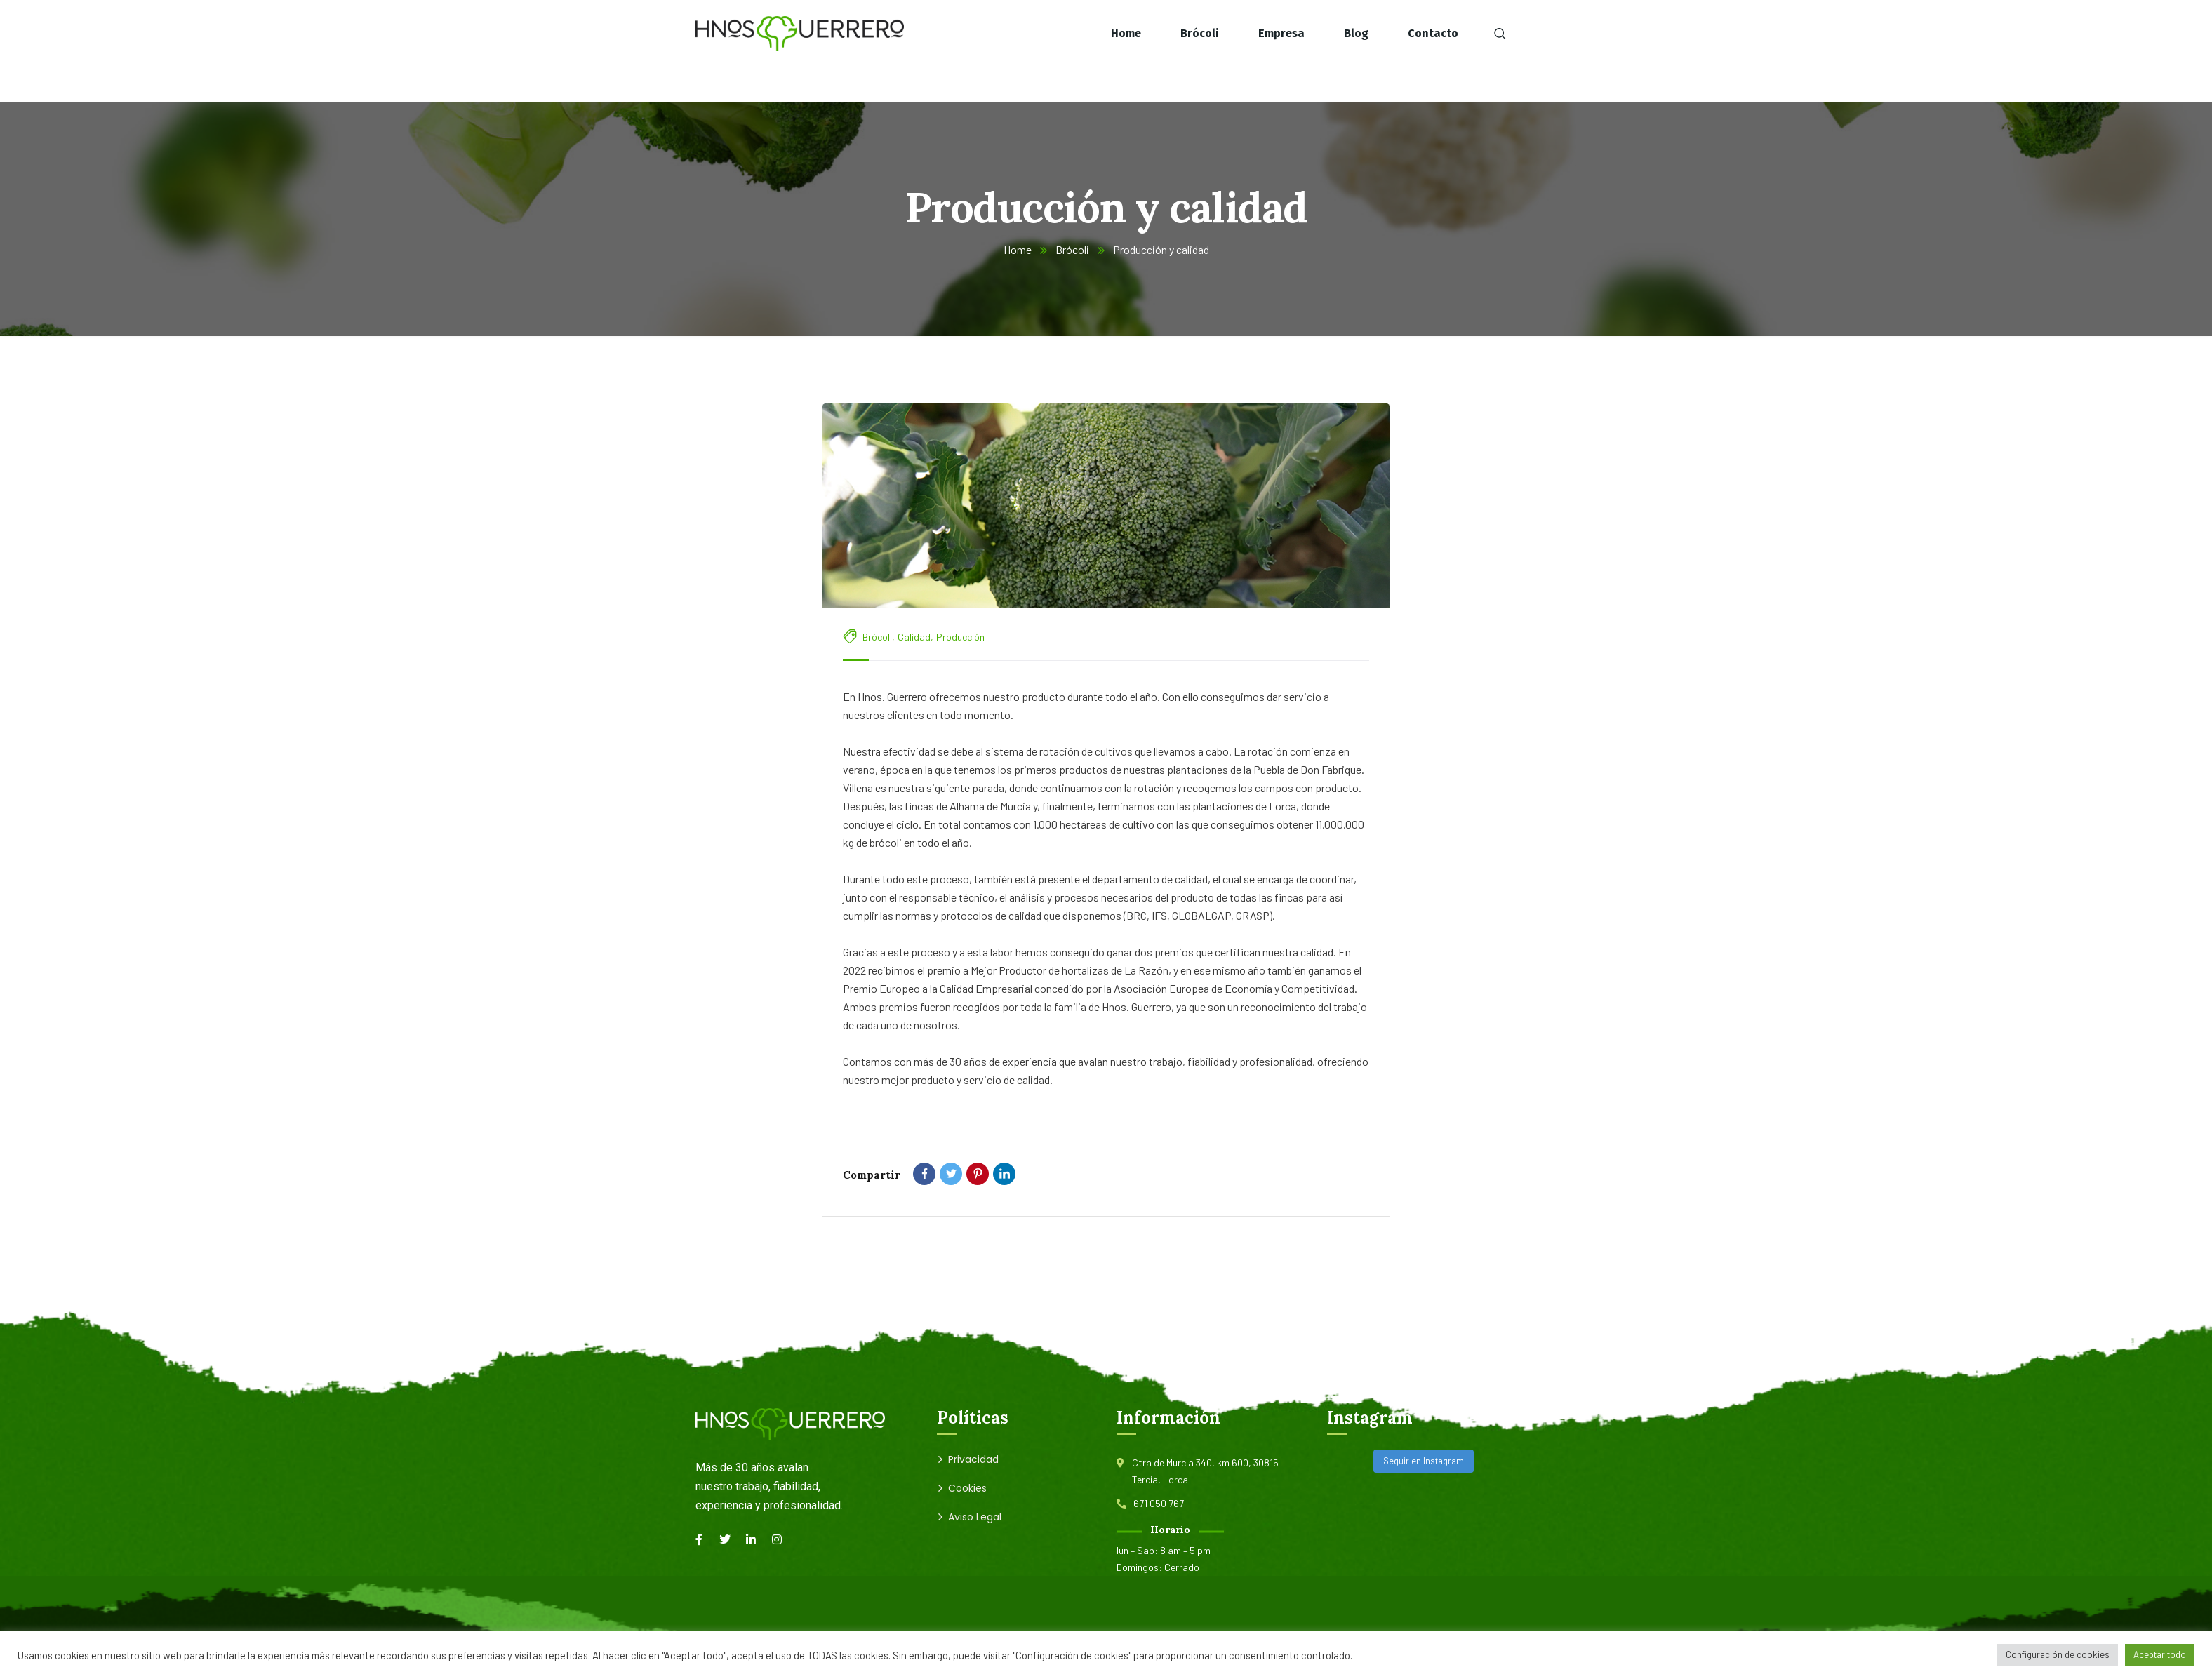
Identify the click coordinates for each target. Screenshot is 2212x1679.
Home (1018, 249)
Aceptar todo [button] (2159, 1654)
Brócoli (1072, 249)
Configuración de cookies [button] (2058, 1654)
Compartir (871, 1175)
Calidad (914, 637)
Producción (960, 637)
